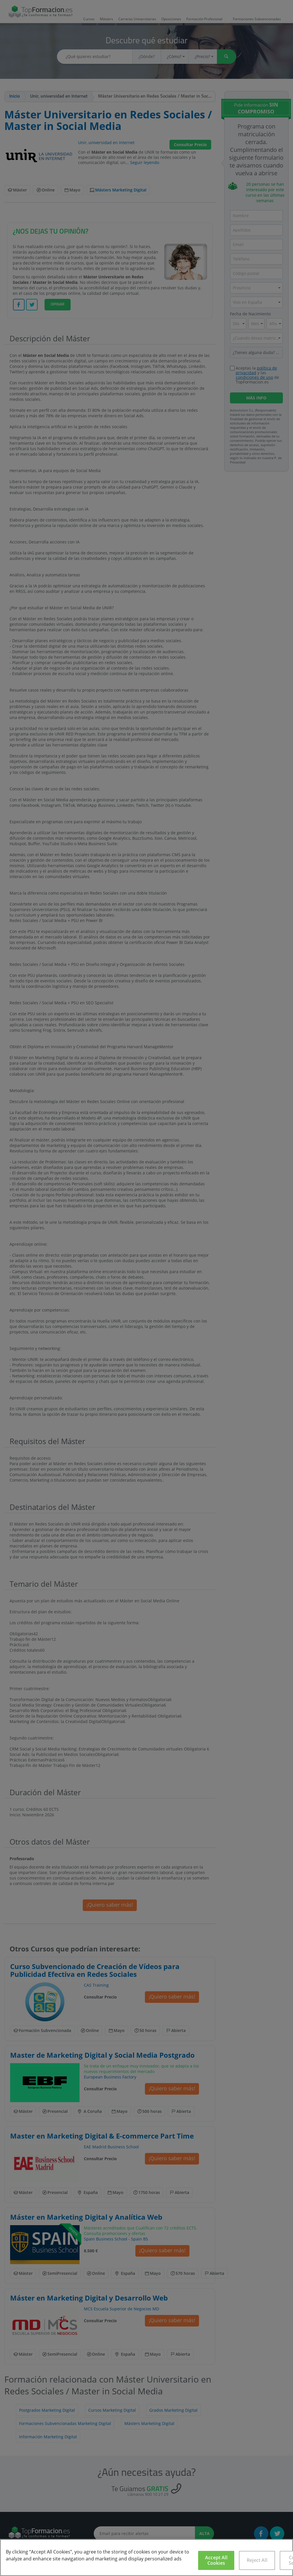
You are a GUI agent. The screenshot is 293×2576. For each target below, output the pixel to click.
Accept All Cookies (216, 2560)
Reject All (257, 2560)
